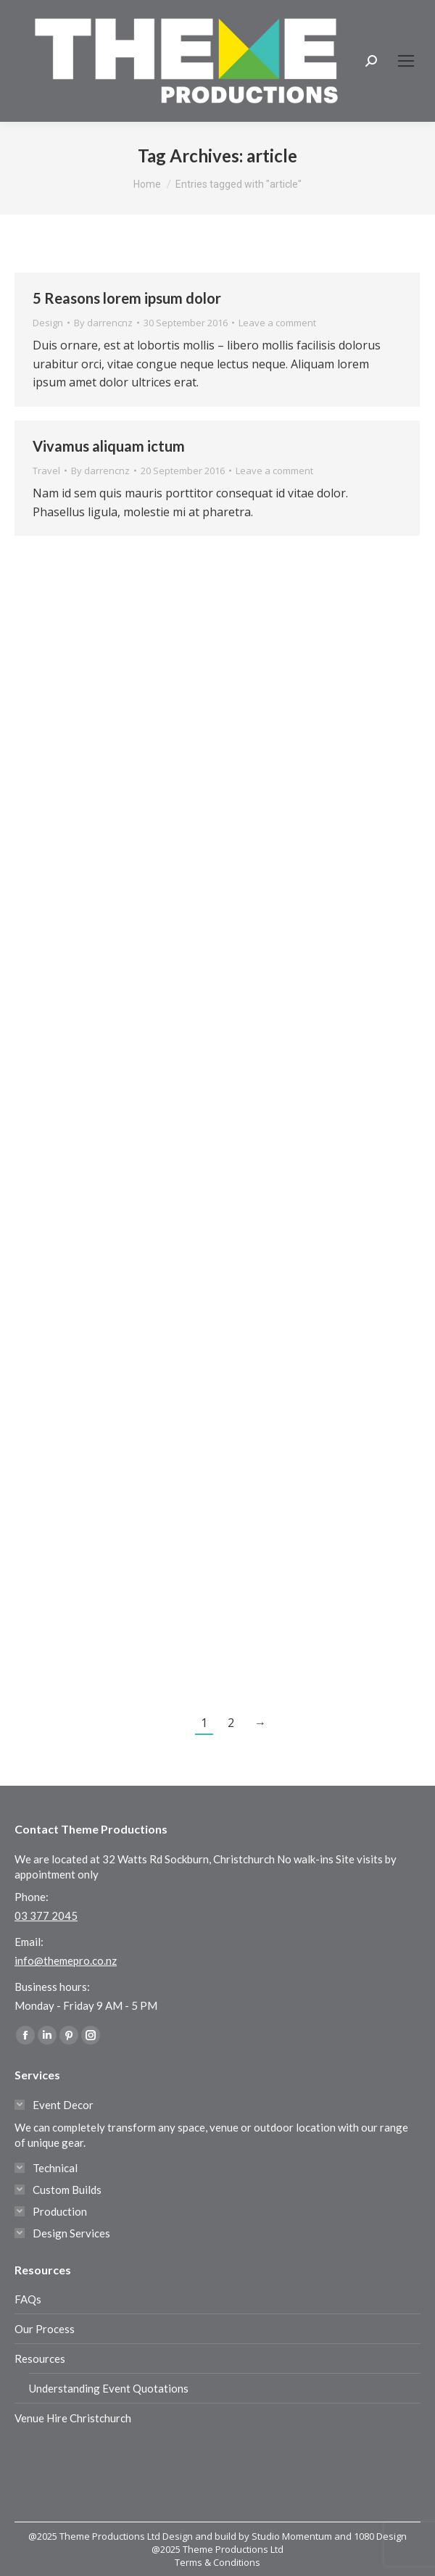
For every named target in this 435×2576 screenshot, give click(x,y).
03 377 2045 (46, 1915)
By (103, 322)
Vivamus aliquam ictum (109, 446)
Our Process (44, 2328)
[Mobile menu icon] (406, 60)
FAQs (27, 2299)
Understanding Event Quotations (108, 2388)
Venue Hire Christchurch (72, 2417)
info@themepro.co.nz (65, 1960)
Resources (39, 2358)
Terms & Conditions (217, 2562)
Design (48, 322)
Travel (46, 470)
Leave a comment (277, 322)
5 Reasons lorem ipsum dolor (127, 298)
